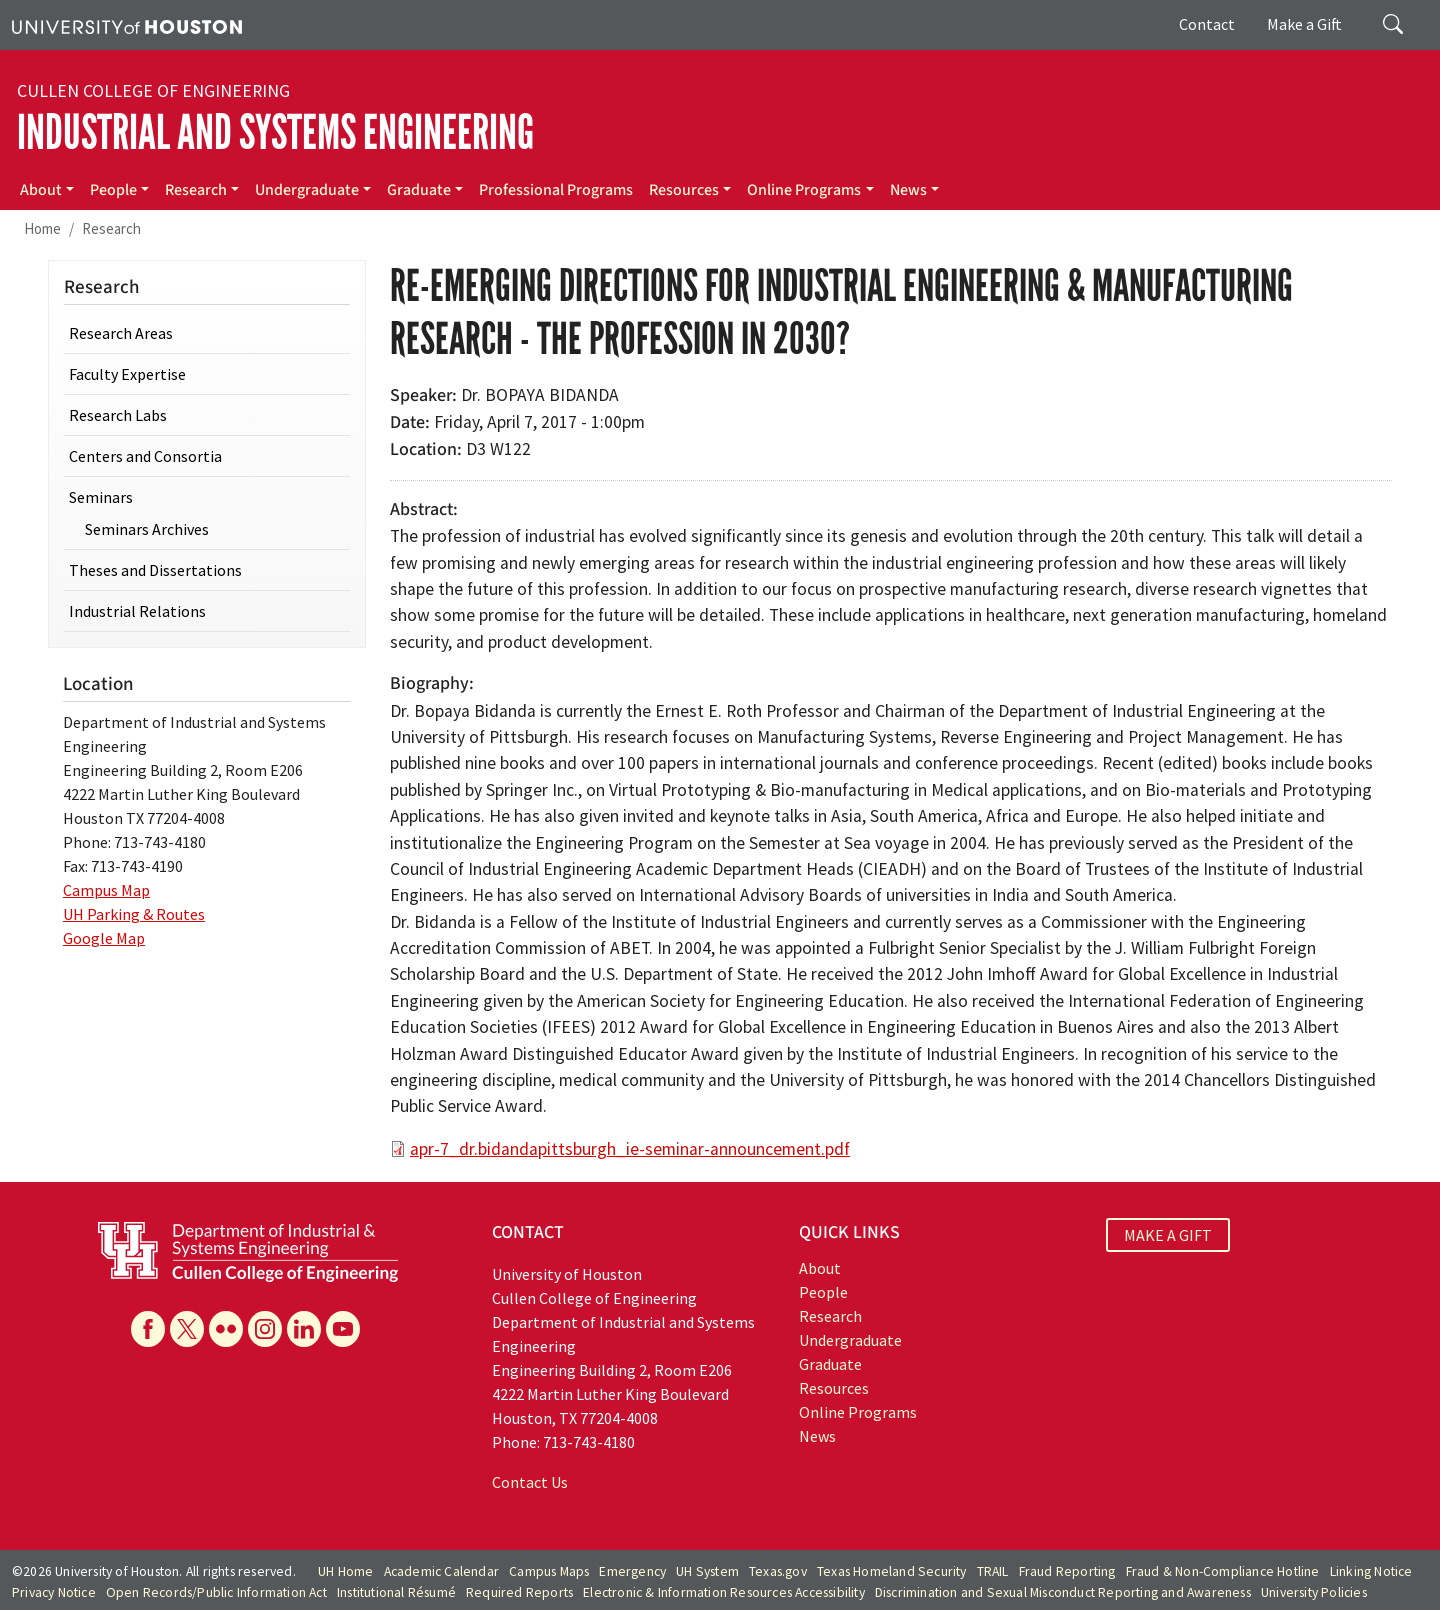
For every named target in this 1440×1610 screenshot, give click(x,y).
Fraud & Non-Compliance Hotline (1223, 1571)
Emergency (632, 1571)
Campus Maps (549, 1571)
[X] (187, 1329)
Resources (684, 190)
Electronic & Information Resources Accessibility (724, 1592)
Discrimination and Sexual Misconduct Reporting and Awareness (1063, 1592)
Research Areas (121, 333)
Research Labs (118, 415)
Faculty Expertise (127, 374)
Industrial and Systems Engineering (275, 132)
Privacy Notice (54, 1592)
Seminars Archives (147, 529)
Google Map (104, 938)
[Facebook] (148, 1329)
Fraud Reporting (1067, 1571)
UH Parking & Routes (134, 914)
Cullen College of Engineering (153, 91)
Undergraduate (307, 190)
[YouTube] (343, 1329)
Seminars (101, 497)
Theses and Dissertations (155, 570)
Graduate (419, 190)
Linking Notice (1371, 1571)
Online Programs (804, 190)
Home (42, 228)
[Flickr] (226, 1329)
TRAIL (993, 1571)
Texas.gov (778, 1571)
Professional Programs (556, 190)
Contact (1207, 24)
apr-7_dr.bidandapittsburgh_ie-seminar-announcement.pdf (630, 1149)
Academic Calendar (441, 1571)
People (113, 190)
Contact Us (530, 1482)
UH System (707, 1571)
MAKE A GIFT (1168, 1235)
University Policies (1314, 1592)
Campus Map (106, 890)
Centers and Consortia (145, 456)
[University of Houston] (127, 25)
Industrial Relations (137, 611)
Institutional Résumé (396, 1592)
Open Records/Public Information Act (216, 1592)
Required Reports (519, 1592)
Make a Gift (1304, 24)
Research (196, 190)
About (41, 190)
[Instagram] (265, 1329)
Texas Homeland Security (892, 1571)
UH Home (345, 1571)
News (908, 190)
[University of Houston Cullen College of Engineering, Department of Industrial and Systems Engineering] (248, 1250)
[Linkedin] (304, 1329)
